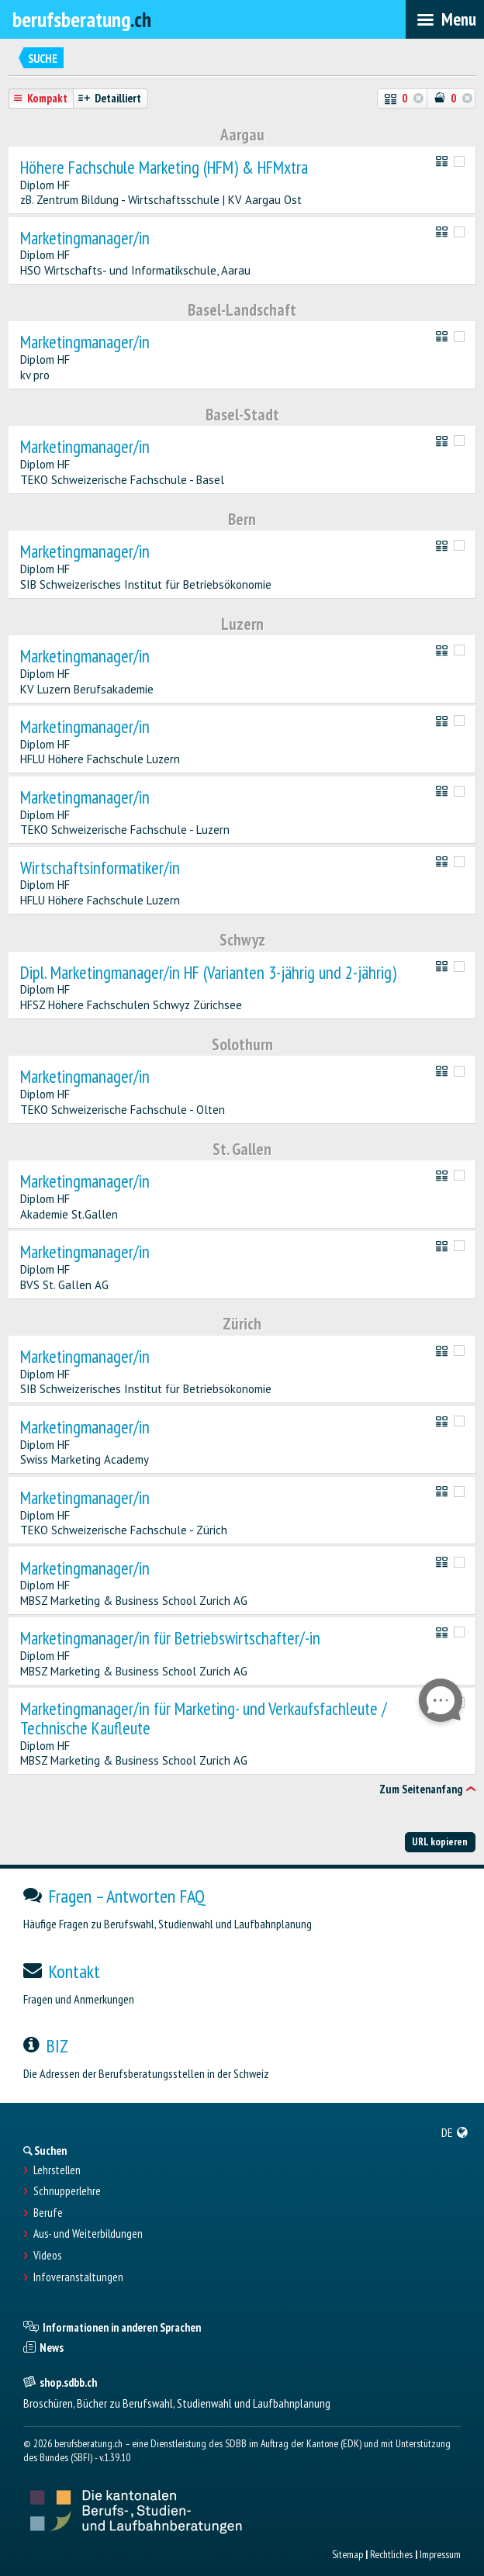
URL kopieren (440, 1841)
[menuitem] (455, 2132)
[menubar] (445, 19)
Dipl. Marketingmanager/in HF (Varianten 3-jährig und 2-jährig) (208, 973)
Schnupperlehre (67, 2191)
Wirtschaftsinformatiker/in (100, 868)
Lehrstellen (57, 2170)
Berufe (48, 2213)
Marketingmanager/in (85, 238)
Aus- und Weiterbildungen (88, 2234)
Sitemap (347, 2554)
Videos (47, 2256)
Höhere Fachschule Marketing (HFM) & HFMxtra (164, 168)
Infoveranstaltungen (78, 2277)
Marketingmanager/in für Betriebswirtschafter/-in (170, 1638)
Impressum (440, 2554)
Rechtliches (391, 2554)
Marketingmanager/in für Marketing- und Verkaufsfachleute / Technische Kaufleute (203, 1718)
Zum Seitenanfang (420, 1789)
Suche (42, 58)
